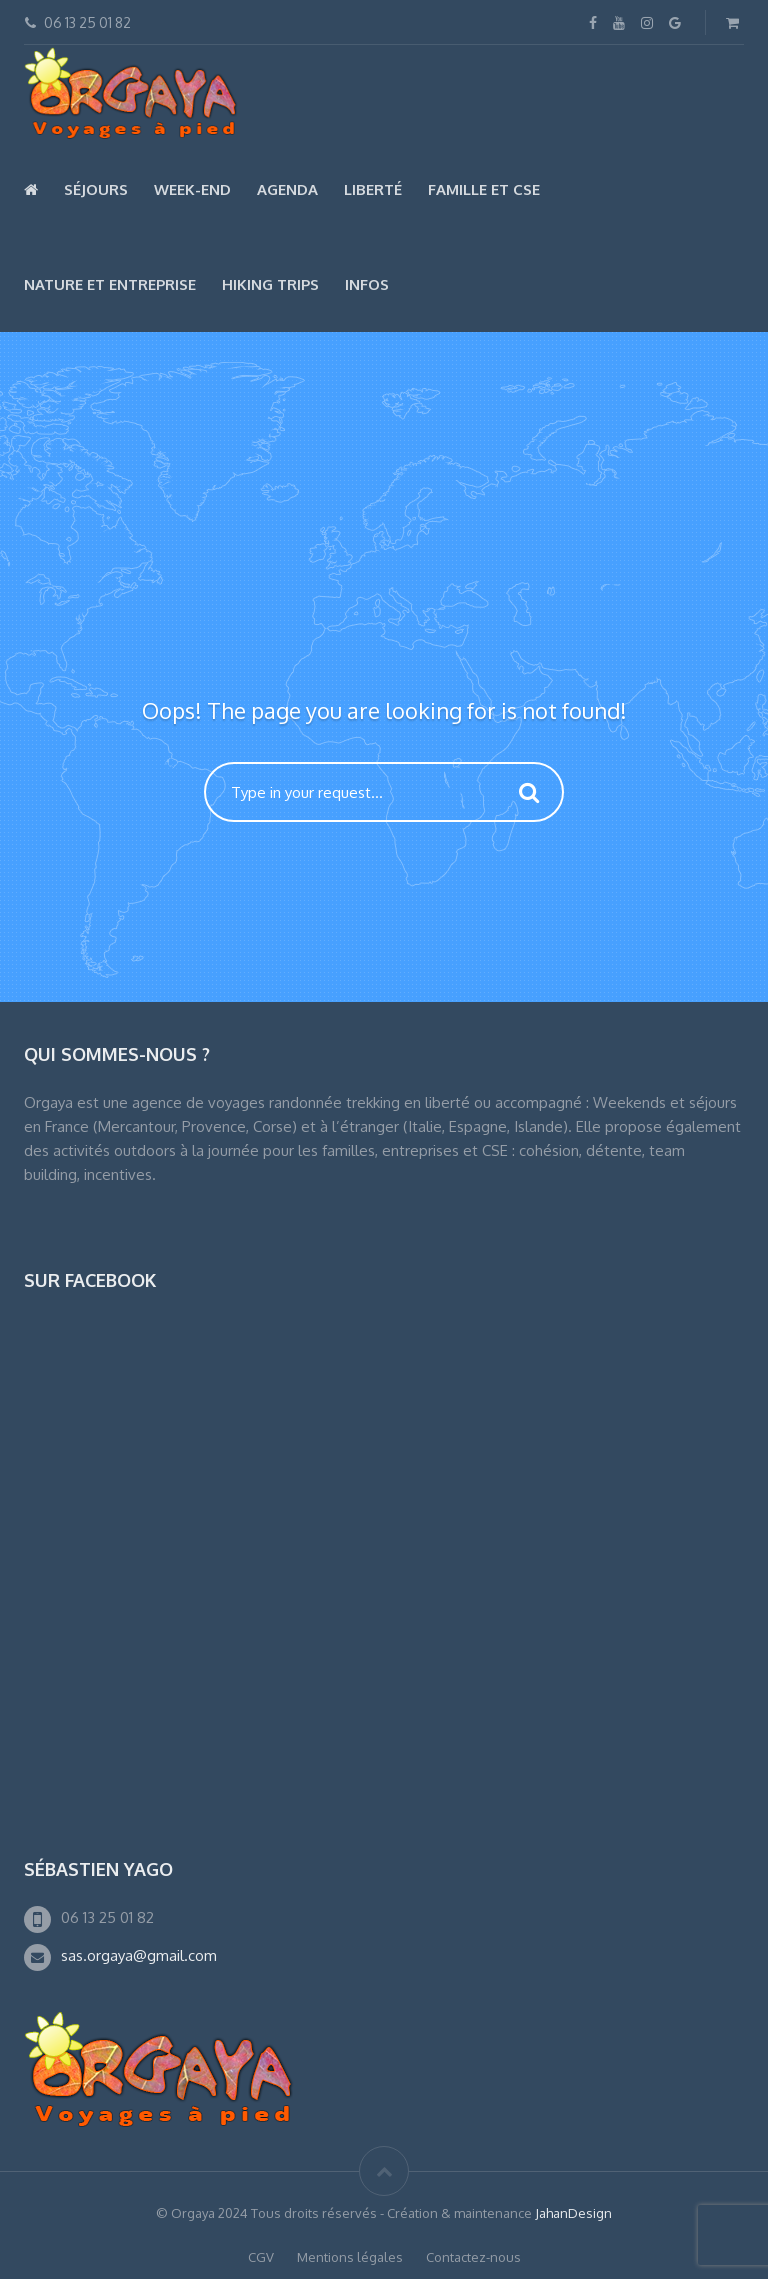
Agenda (287, 189)
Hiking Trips (270, 284)
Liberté (373, 189)
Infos (367, 284)
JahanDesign (573, 2213)
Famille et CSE (484, 189)
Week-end (192, 189)
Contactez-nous (473, 2257)
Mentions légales (350, 2257)
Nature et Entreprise (110, 284)
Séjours (96, 189)
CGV (261, 2257)
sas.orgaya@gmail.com (139, 1955)
